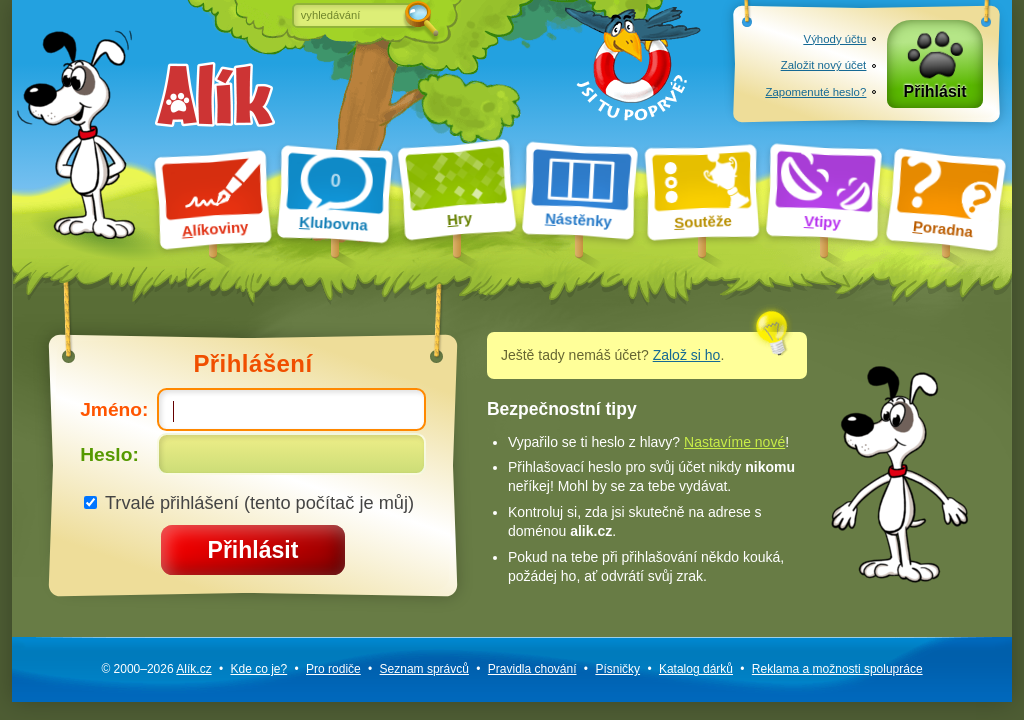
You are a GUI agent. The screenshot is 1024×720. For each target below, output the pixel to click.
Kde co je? (258, 669)
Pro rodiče (333, 669)
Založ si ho (687, 355)
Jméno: (253, 409)
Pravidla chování (532, 669)
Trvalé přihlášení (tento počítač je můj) (249, 502)
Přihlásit (935, 91)
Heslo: (253, 454)
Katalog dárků (696, 669)
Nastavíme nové (734, 442)
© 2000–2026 (156, 669)
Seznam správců (424, 669)
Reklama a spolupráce (837, 669)
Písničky (617, 669)
